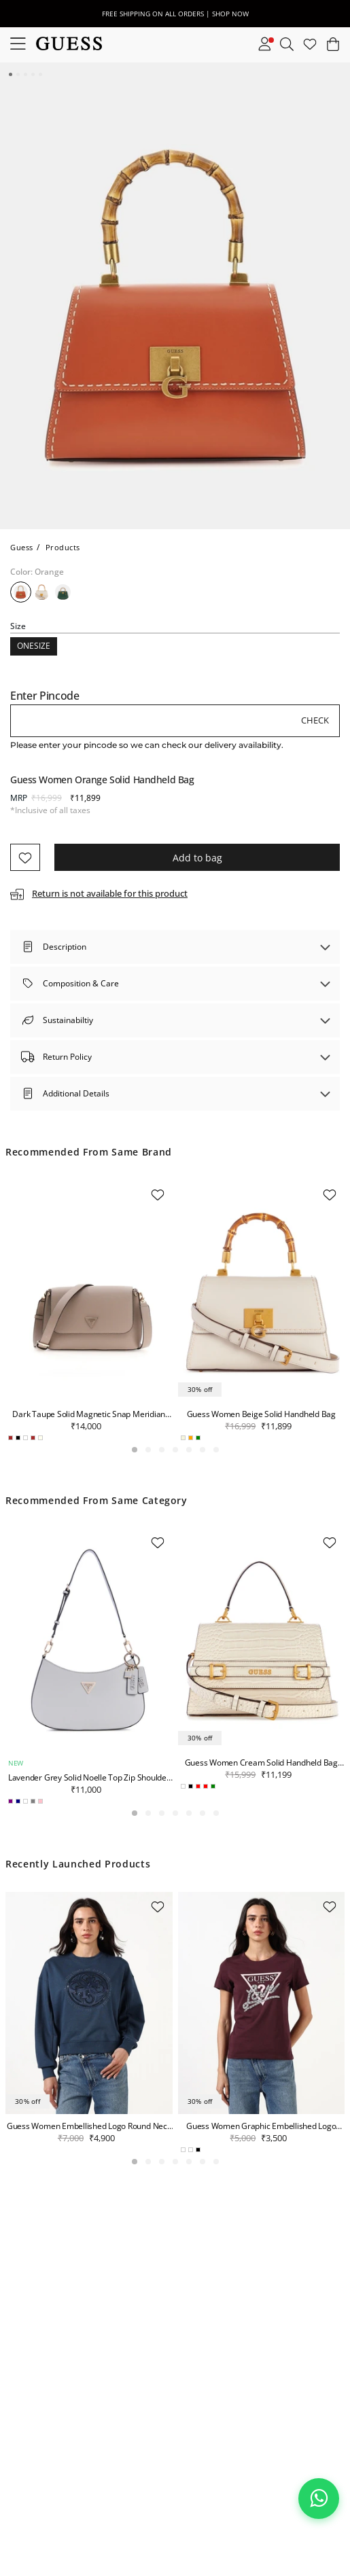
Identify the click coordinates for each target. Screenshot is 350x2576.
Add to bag (197, 857)
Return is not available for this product (110, 893)
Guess (21, 547)
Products (63, 547)
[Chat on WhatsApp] (318, 2498)
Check (315, 720)
